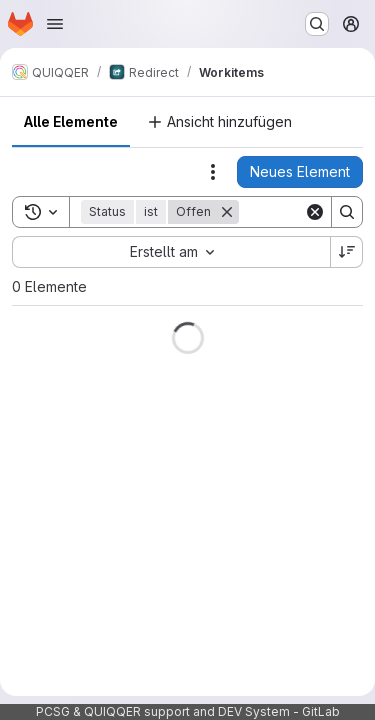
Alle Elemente (71, 121)
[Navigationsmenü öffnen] (55, 24)
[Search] (347, 212)
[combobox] (171, 252)
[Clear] (315, 212)
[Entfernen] (227, 212)
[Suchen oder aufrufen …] (317, 24)
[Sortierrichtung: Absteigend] (347, 252)
